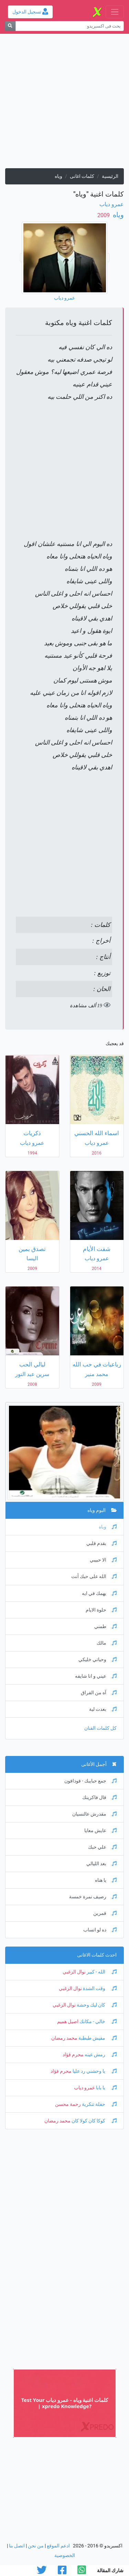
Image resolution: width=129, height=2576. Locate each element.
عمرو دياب (111, 204)
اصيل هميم (67, 2021)
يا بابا (106, 2088)
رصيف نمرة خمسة (93, 1897)
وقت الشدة (99, 1988)
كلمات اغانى (82, 176)
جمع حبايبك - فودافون (90, 1781)
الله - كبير (101, 1972)
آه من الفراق (99, 1693)
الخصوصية (64, 2555)
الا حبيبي (103, 1560)
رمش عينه (100, 2055)
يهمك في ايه (99, 1593)
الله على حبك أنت (94, 1576)
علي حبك (102, 1847)
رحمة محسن (68, 2104)
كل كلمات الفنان (100, 1728)
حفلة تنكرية (99, 2104)
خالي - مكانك (97, 2021)
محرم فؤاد (73, 2055)
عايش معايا (100, 1830)
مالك (107, 1643)
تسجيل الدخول (30, 12)
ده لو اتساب (100, 1930)
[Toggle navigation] (115, 12)
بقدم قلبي (101, 1543)
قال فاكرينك (99, 1797)
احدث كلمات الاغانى (97, 1955)
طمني (105, 1626)
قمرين (105, 1913)
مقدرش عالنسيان (94, 1814)
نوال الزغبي (74, 1972)
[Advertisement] (64, 103)
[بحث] (10, 26)
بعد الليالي (101, 1864)
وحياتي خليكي (97, 1660)
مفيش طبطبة (97, 2038)
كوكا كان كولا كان (94, 2121)
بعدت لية (103, 1709)
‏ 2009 (104, 215)
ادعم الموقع (58, 2546)
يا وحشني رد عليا (94, 2071)
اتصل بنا (17, 2546)
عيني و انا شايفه (96, 1676)
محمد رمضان (64, 2038)
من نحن (36, 2546)
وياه (117, 215)
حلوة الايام (101, 1610)
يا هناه (106, 1880)
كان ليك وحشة (96, 2005)
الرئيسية (110, 176)
